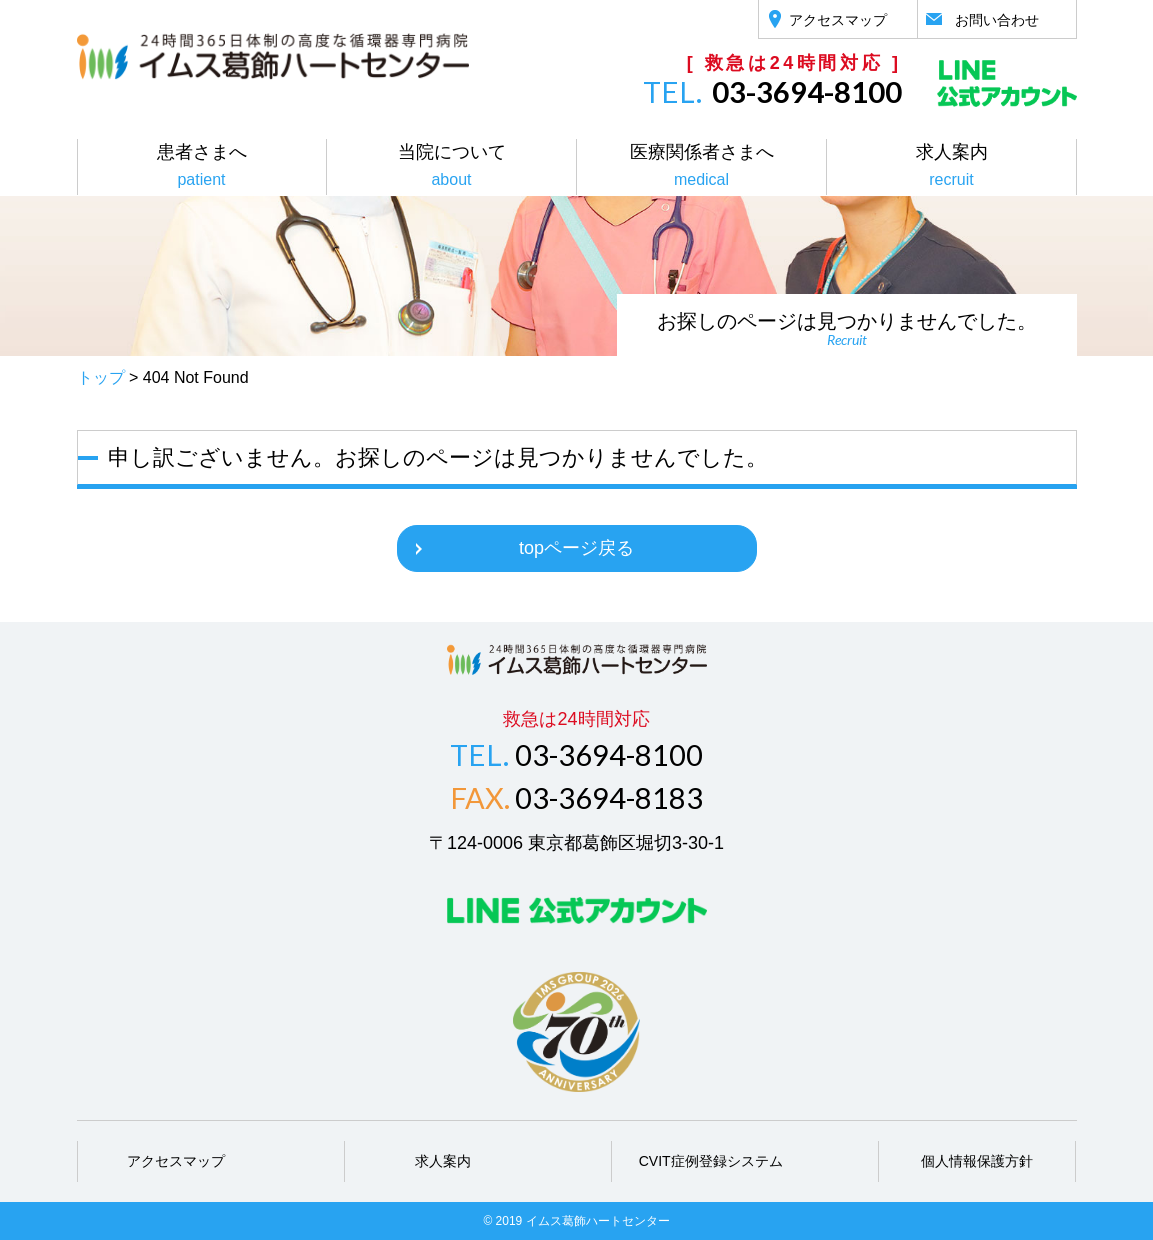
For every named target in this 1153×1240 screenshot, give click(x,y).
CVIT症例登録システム (711, 1161)
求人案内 (952, 165)
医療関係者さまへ (702, 165)
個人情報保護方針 (977, 1161)
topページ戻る (576, 548)
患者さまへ (202, 165)
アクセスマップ (176, 1161)
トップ (101, 377)
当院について (452, 165)
